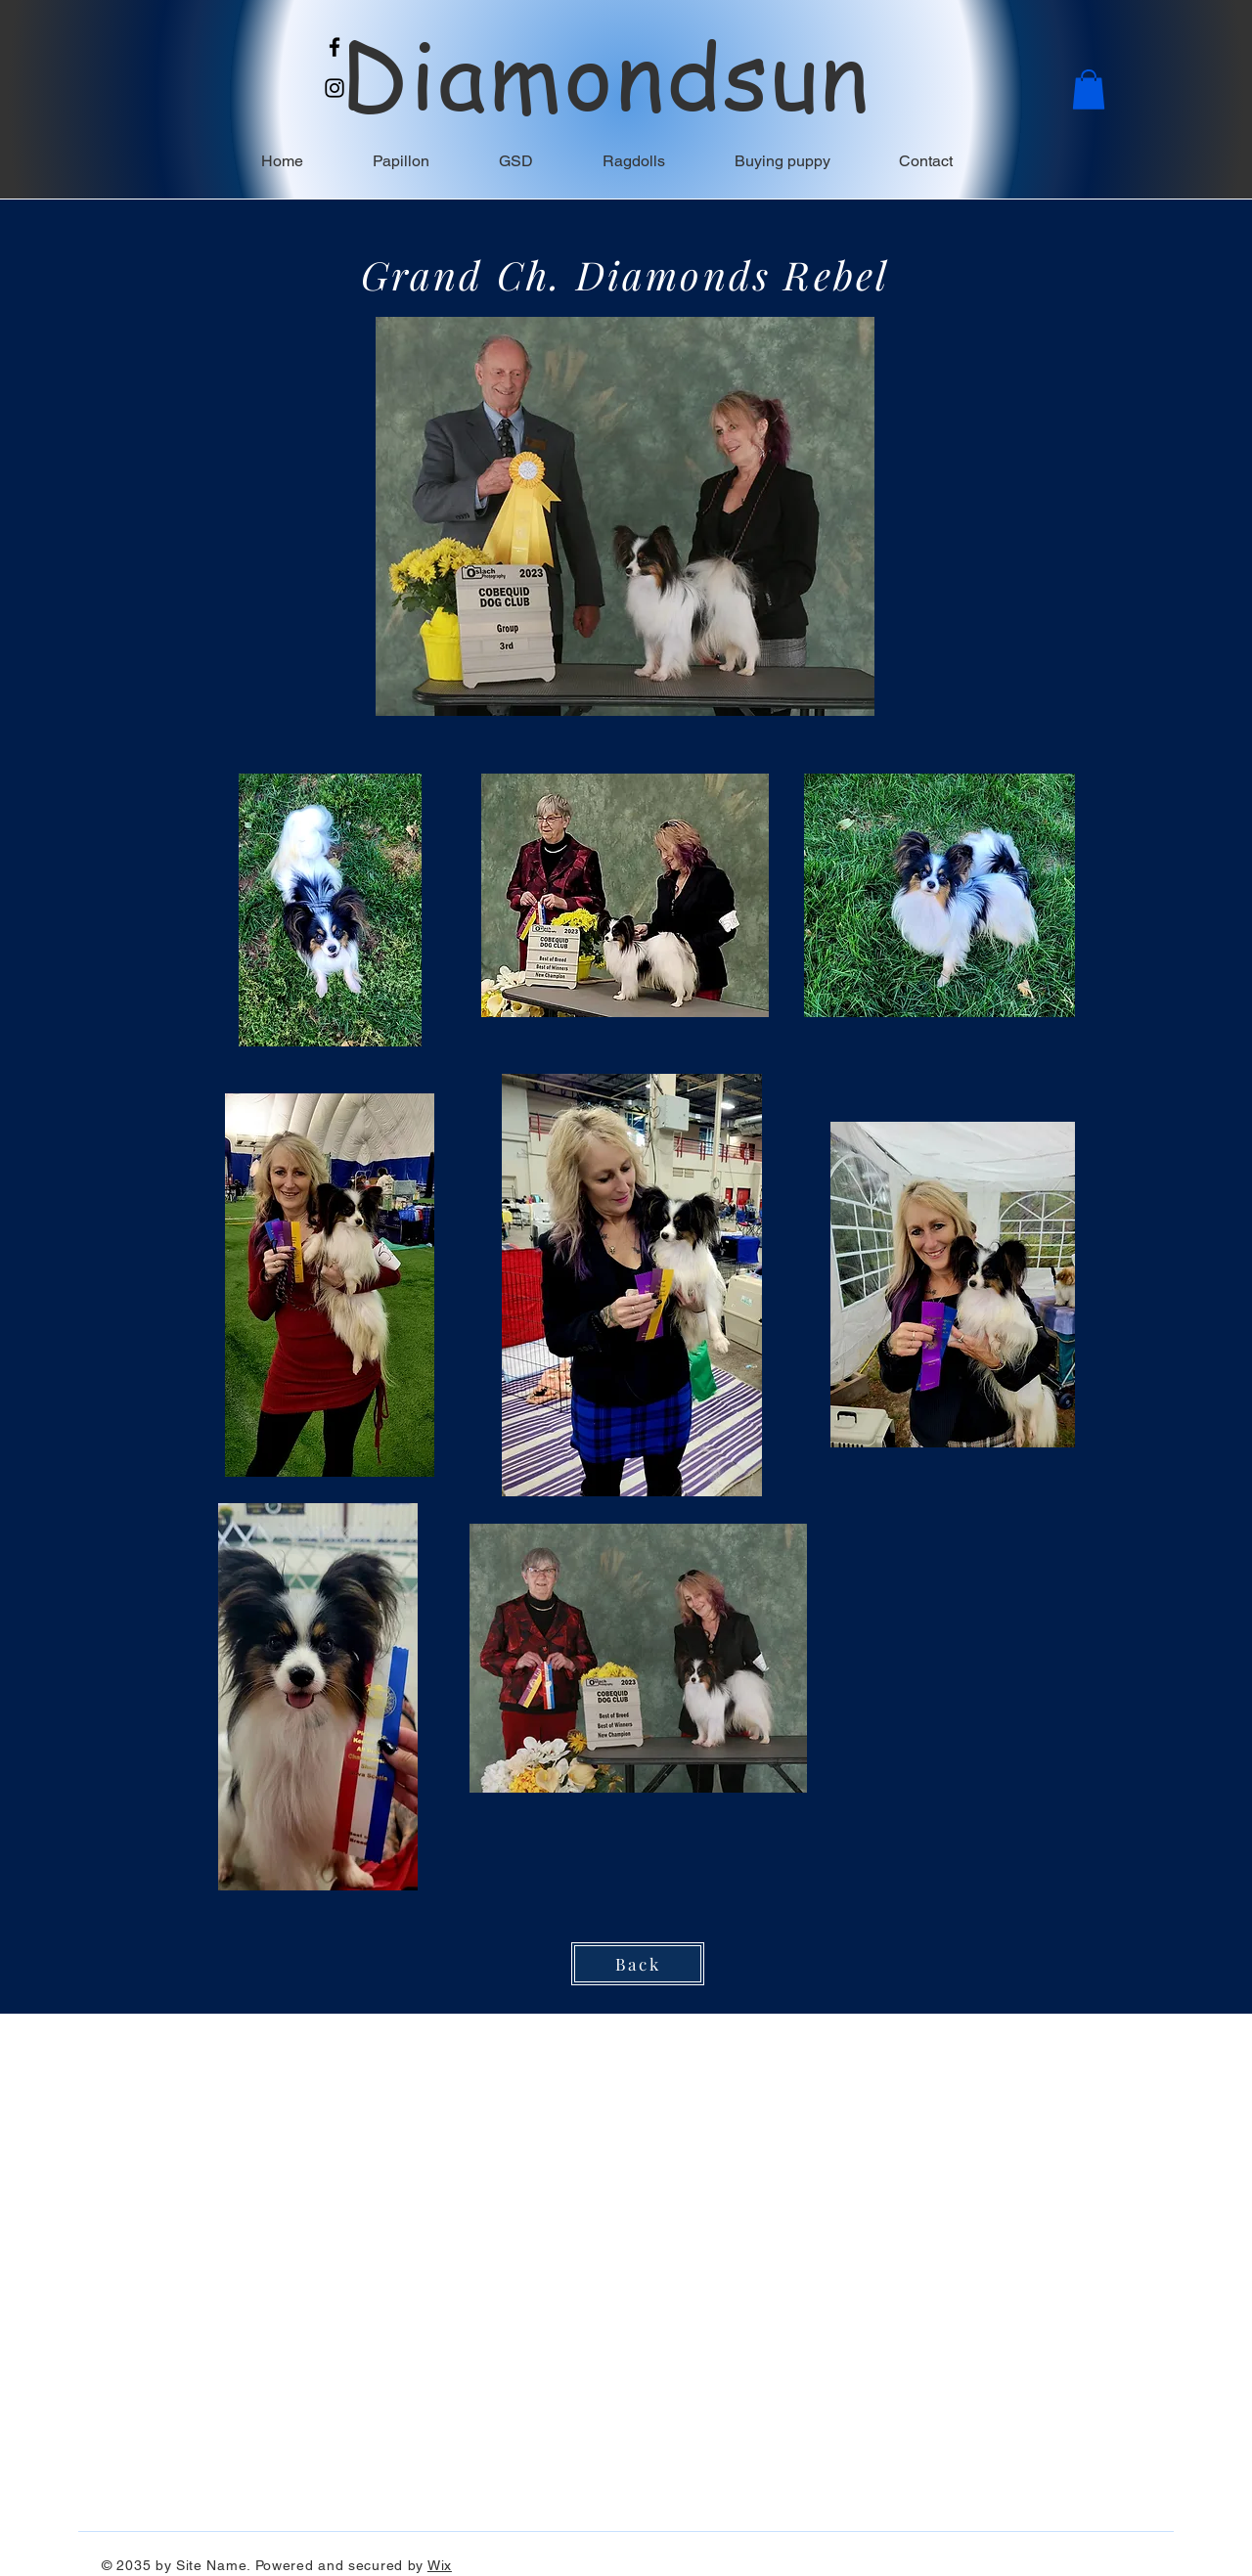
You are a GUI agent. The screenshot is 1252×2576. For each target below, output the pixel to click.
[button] (1088, 89)
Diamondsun (606, 73)
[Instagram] (334, 88)
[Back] (637, 1963)
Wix (439, 2565)
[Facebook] (334, 47)
